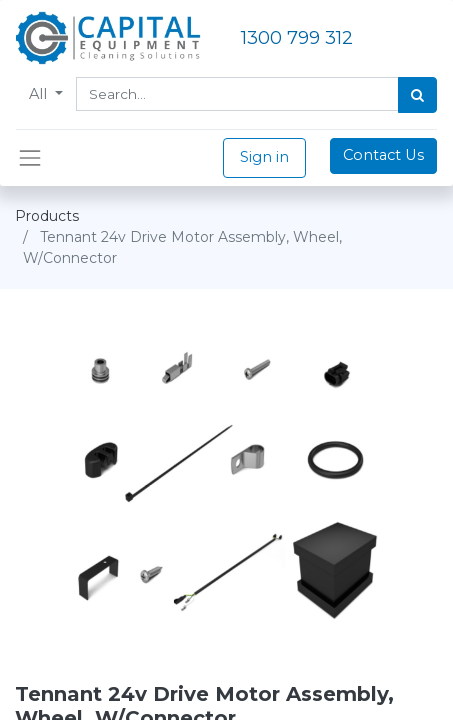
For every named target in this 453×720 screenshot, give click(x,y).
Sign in (264, 157)
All (40, 94)
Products (47, 216)
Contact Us (383, 155)
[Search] (417, 95)
